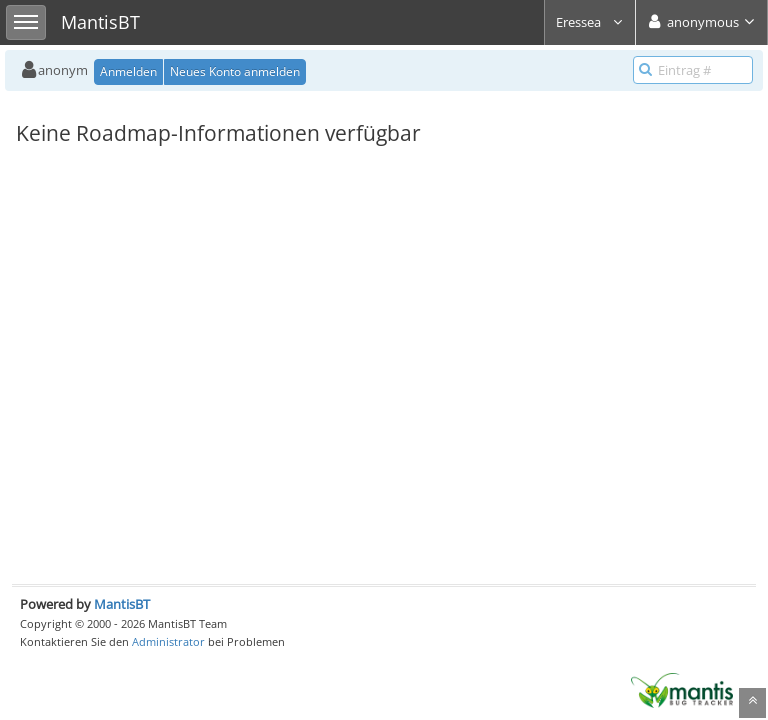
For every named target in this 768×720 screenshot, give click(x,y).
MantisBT (122, 604)
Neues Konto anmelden (235, 71)
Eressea (590, 22)
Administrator (168, 641)
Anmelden (128, 71)
